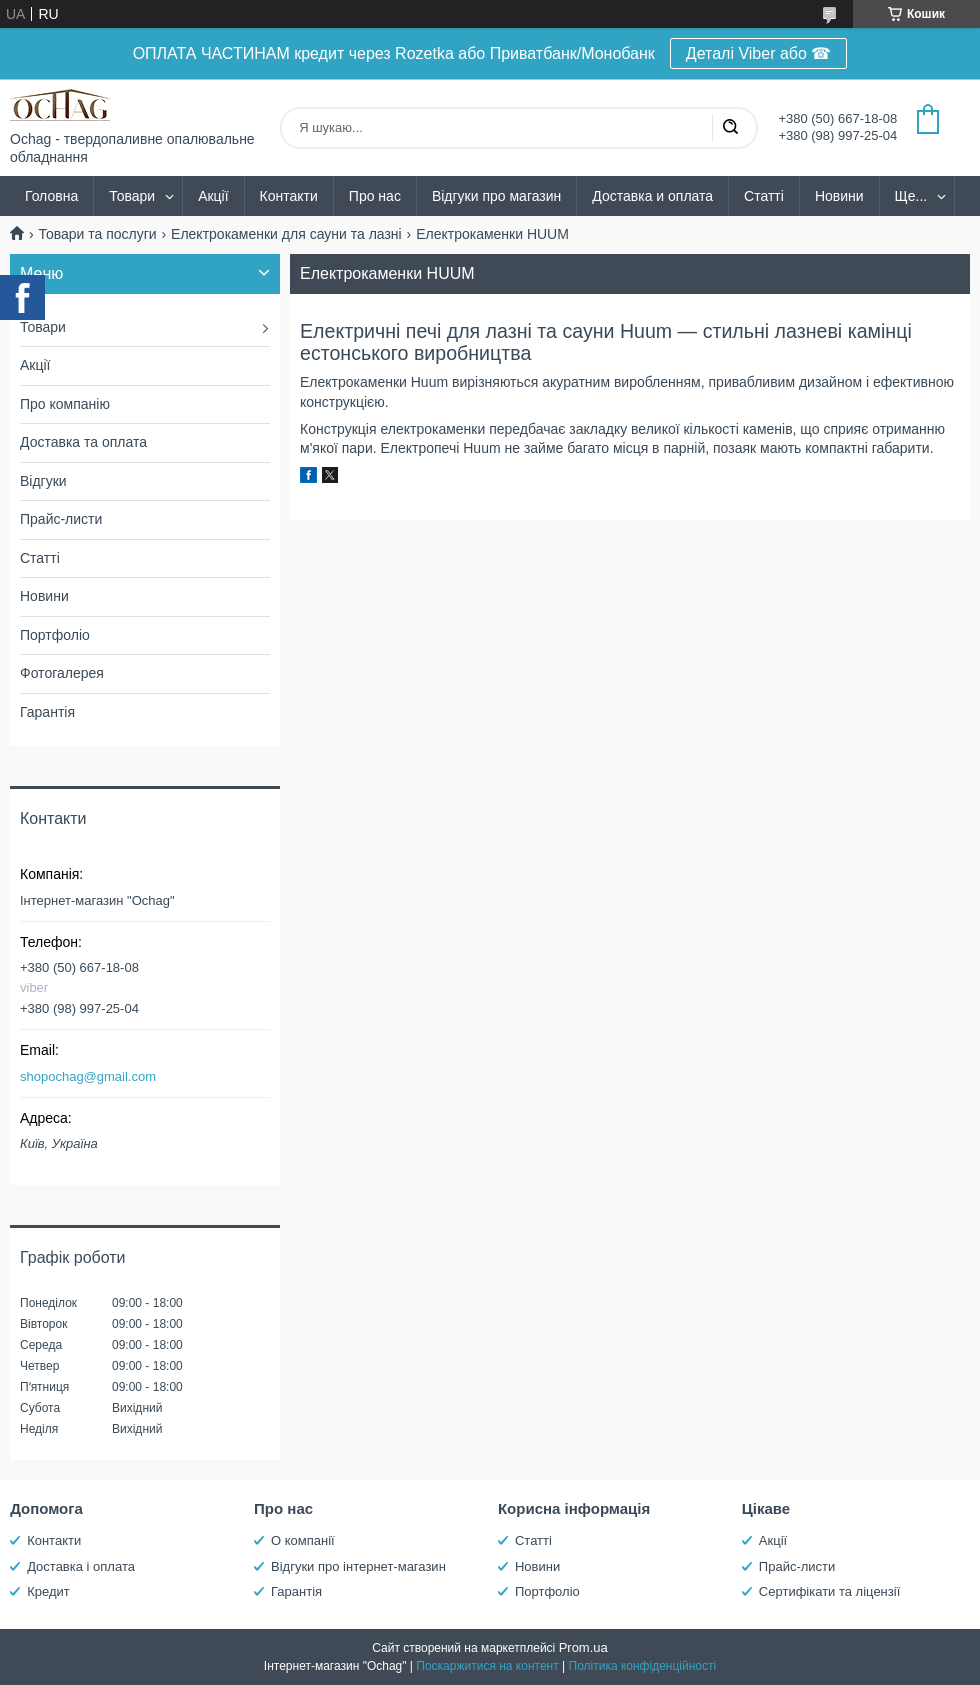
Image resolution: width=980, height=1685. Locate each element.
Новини (839, 196)
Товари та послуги (97, 234)
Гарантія (47, 712)
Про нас (375, 196)
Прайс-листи (61, 519)
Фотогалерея (62, 673)
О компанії (303, 1540)
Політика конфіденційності (643, 1666)
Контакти (289, 196)
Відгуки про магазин (496, 196)
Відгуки (43, 481)
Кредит (48, 1591)
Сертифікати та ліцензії (829, 1591)
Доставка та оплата (83, 442)
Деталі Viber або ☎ (759, 53)
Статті (764, 196)
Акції (213, 196)
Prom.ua (583, 1647)
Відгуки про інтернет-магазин (358, 1566)
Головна (51, 196)
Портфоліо (55, 635)
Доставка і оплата (81, 1566)
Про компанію (65, 404)
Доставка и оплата (652, 196)
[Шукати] (730, 128)
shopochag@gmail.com (88, 1076)
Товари (132, 196)
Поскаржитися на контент (487, 1666)
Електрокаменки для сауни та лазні (286, 234)
